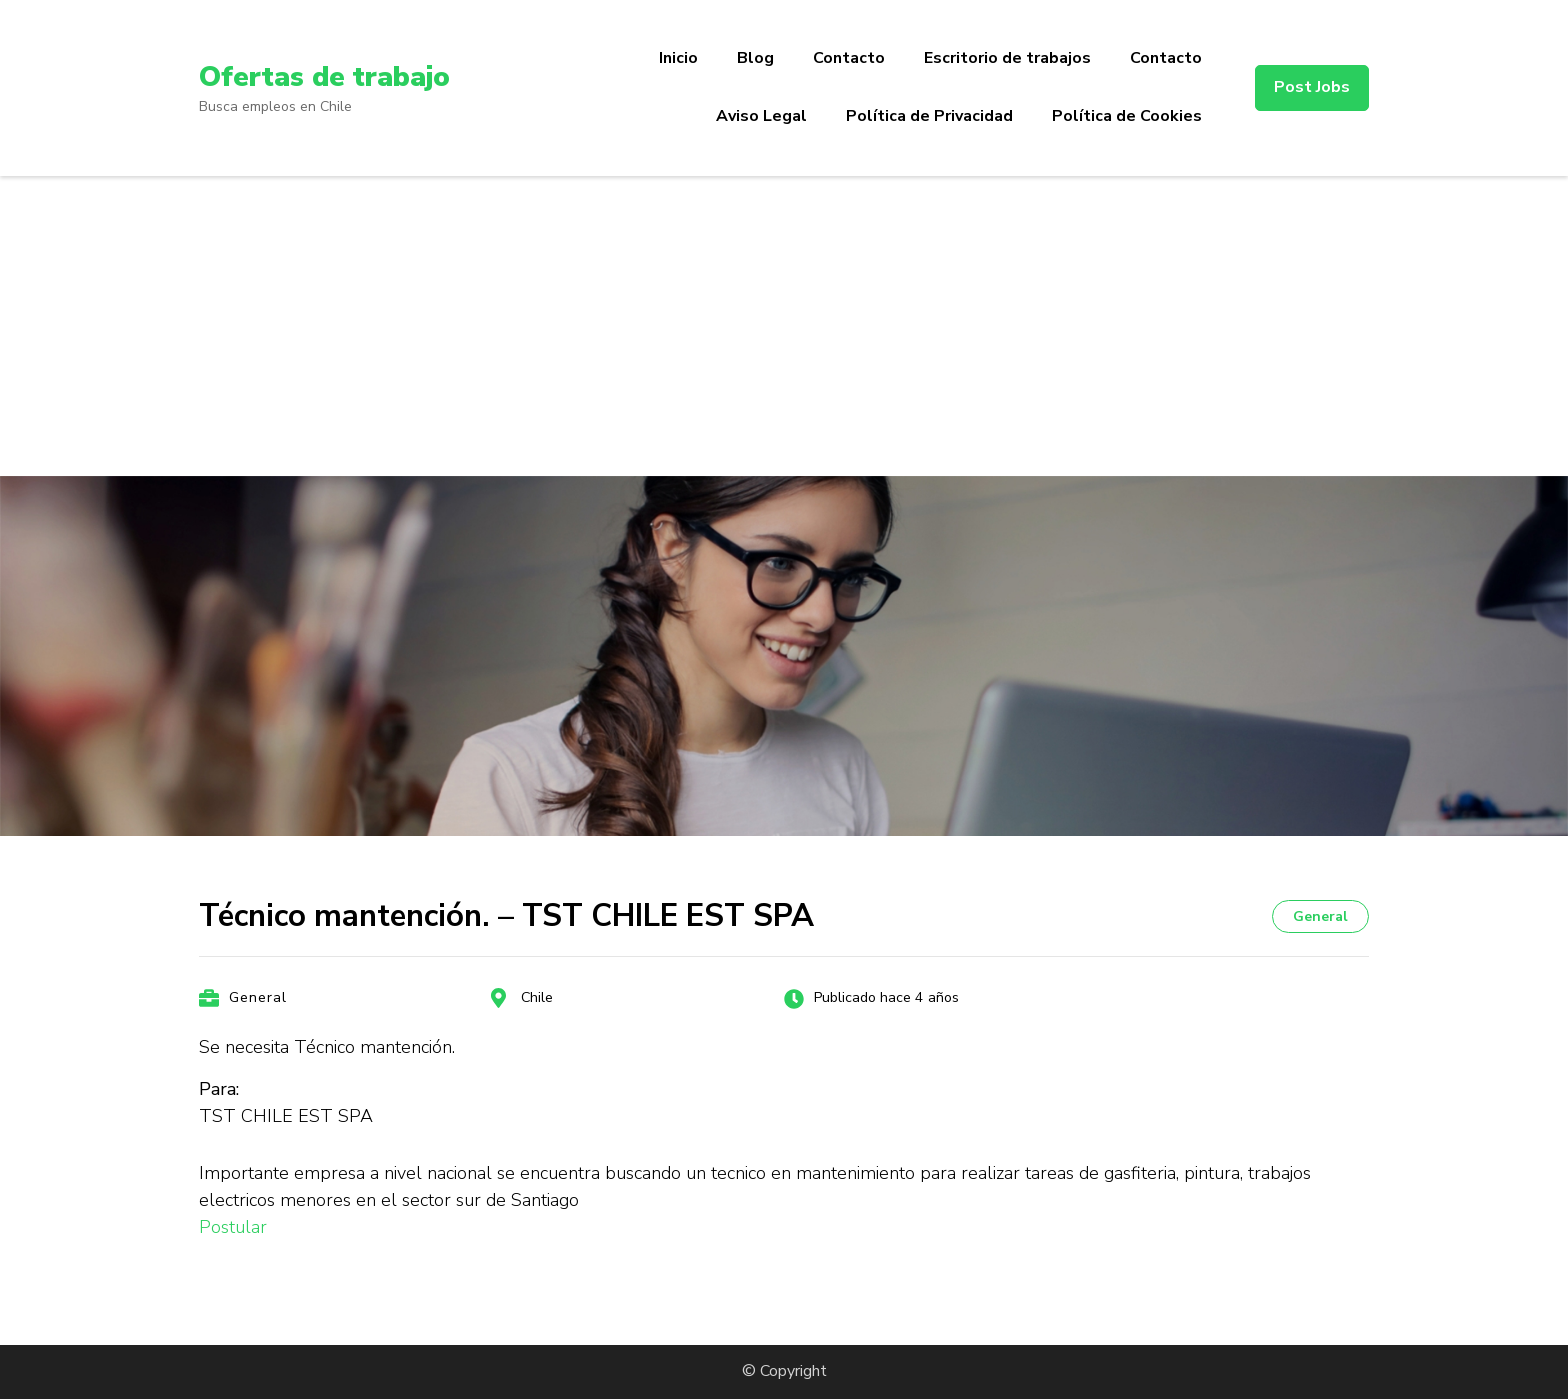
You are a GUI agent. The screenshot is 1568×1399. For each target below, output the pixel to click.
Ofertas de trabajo (324, 77)
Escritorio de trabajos (1007, 58)
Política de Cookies (1127, 116)
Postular (233, 1227)
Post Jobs (1312, 87)
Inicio (678, 58)
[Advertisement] (784, 326)
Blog (755, 58)
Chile (537, 997)
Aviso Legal (761, 116)
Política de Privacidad (929, 116)
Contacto (849, 58)
